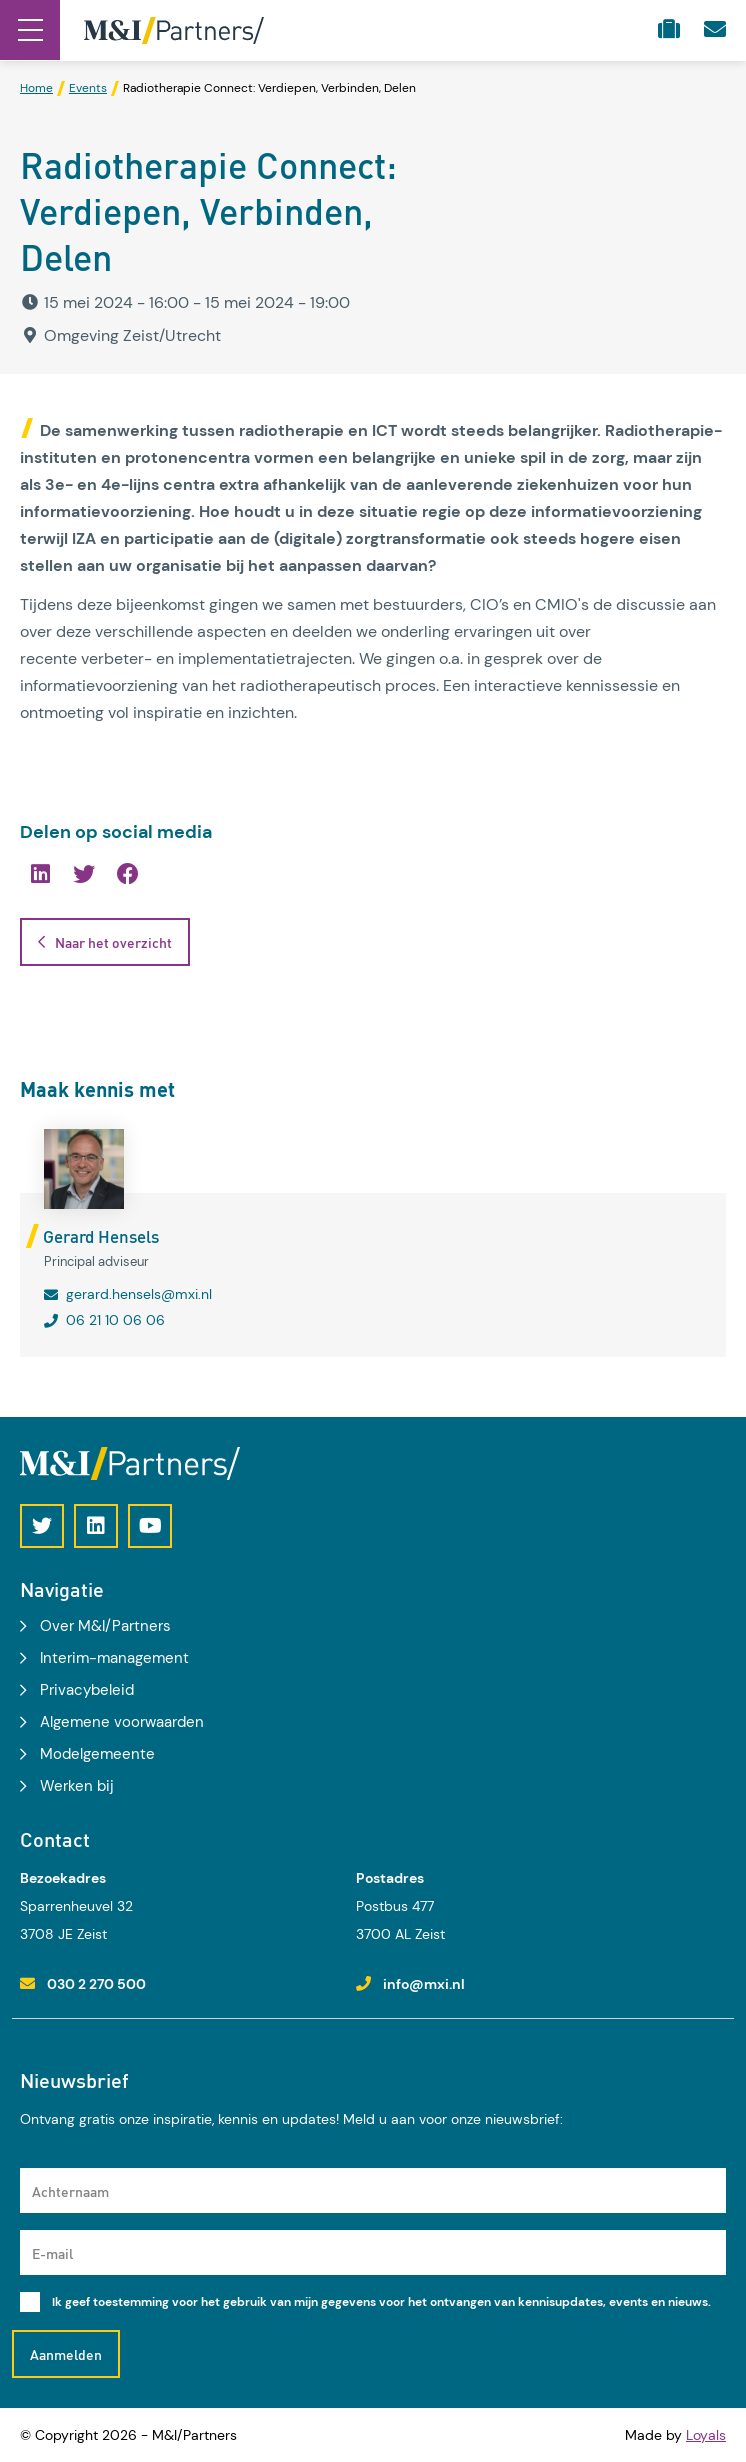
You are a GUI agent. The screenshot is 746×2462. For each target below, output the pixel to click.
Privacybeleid (87, 1690)
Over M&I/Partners (105, 1626)
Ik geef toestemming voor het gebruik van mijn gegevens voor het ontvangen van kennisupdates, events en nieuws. (381, 2302)
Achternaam (70, 2191)
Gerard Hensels (101, 1236)
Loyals (706, 2435)
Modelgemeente (97, 1754)
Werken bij (77, 1786)
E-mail (52, 2253)
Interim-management (114, 1658)
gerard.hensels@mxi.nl (139, 1294)
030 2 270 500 (96, 1984)
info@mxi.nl (424, 1984)
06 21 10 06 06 (115, 1320)
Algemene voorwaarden (122, 1722)
